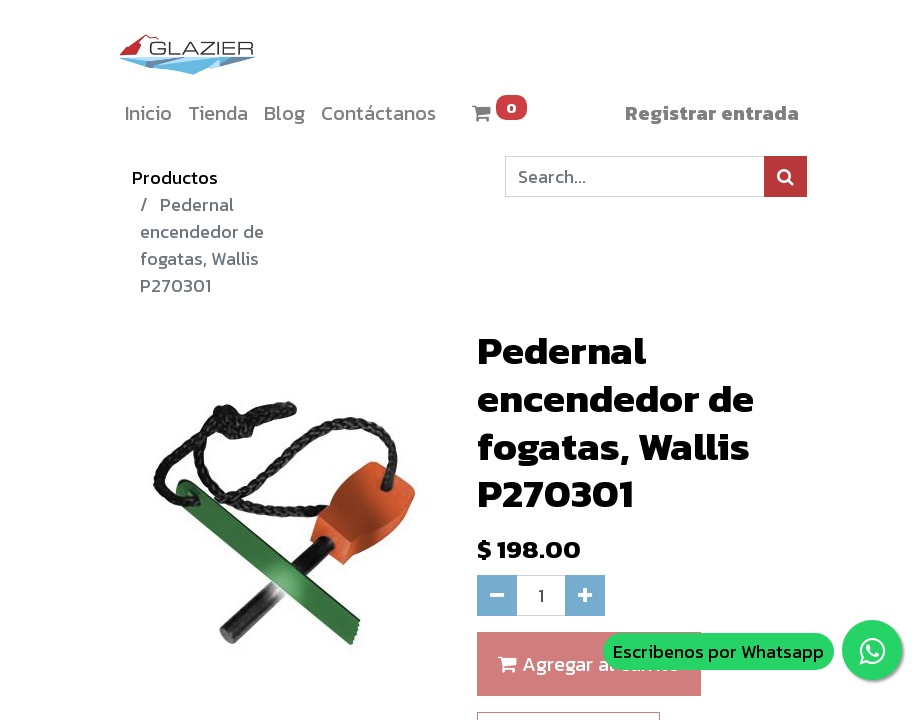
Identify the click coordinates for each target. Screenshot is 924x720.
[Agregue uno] (585, 595)
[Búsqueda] (785, 176)
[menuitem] (148, 113)
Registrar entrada (712, 113)
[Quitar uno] (497, 595)
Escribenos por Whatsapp (718, 651)
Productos (175, 177)
